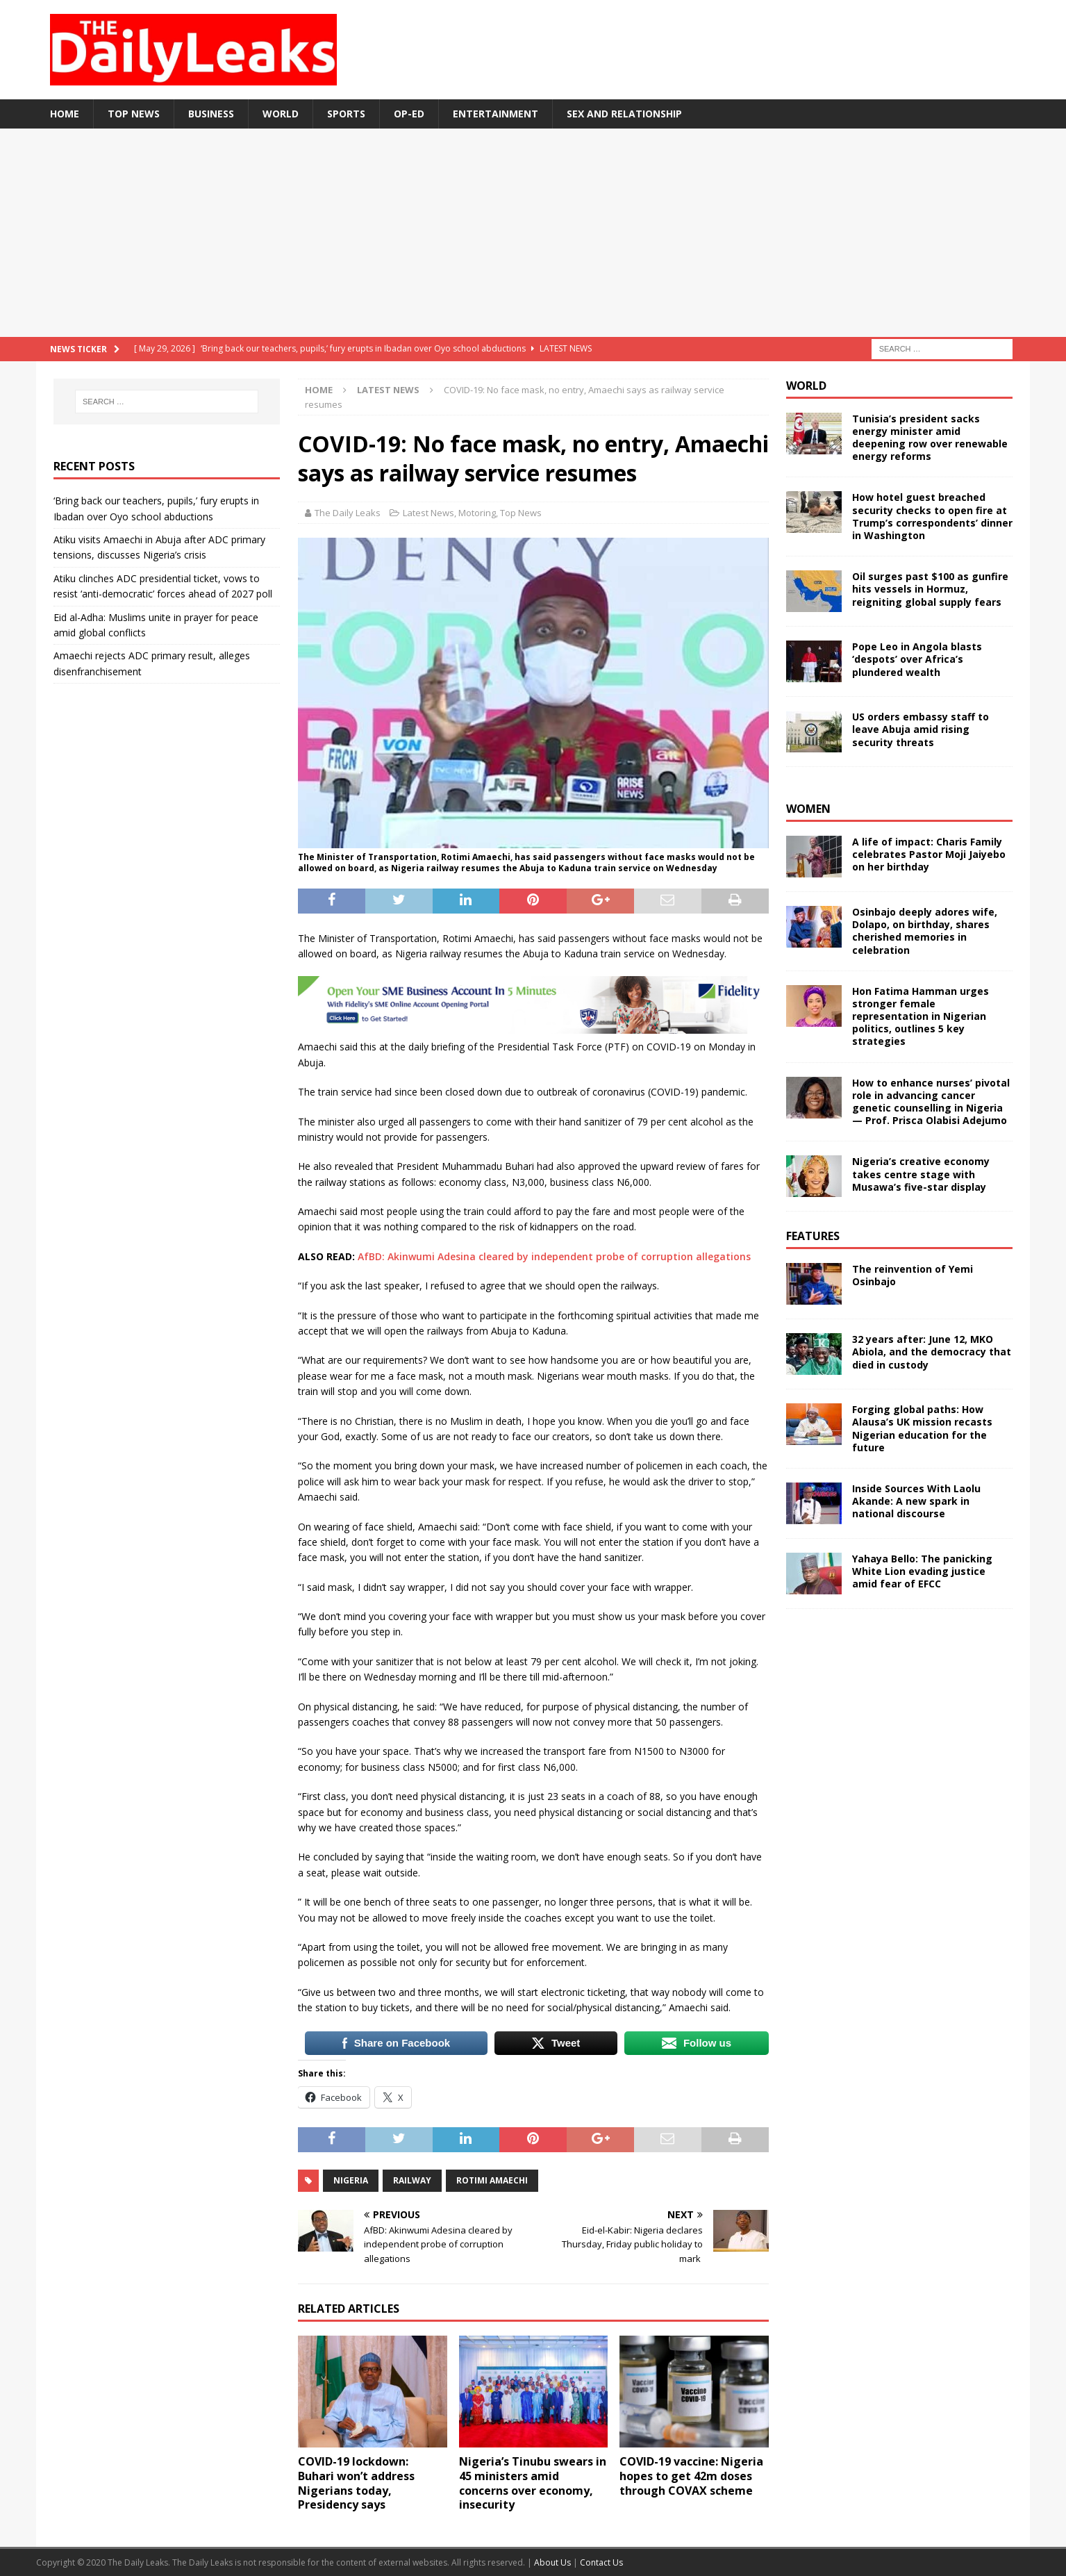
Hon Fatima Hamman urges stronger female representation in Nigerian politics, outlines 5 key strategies (920, 1016)
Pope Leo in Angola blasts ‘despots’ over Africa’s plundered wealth (917, 659)
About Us (553, 2562)
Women (808, 808)
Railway (412, 2180)
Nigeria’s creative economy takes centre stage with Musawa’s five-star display (921, 1174)
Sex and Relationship (624, 113)
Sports (346, 113)
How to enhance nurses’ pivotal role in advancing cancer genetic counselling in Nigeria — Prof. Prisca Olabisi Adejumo (931, 1102)
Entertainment (495, 113)
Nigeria (350, 2180)
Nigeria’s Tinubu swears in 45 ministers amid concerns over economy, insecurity (532, 2483)
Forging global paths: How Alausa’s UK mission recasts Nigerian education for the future (922, 1428)
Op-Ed (409, 113)
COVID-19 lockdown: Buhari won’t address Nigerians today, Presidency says (356, 2483)
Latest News (428, 512)
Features (813, 1236)
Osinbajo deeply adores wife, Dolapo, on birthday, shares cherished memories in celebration (924, 931)
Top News (134, 113)
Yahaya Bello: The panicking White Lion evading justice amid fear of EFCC (922, 1571)
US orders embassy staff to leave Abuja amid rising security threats (920, 729)
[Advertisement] (533, 232)
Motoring (477, 512)
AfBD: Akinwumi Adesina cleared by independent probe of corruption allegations (554, 1256)
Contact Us (601, 2562)
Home (64, 113)
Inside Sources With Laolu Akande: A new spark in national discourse (916, 1501)
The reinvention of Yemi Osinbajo (912, 1275)
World (281, 113)
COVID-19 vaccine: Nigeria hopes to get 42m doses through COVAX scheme (691, 2476)
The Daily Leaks (348, 512)
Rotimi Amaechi (492, 2180)
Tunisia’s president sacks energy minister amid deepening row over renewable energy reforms (930, 437)
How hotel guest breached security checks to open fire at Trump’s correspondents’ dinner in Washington (932, 516)
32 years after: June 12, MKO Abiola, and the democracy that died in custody (931, 1351)
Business (211, 113)
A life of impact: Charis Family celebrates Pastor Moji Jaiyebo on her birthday (929, 854)
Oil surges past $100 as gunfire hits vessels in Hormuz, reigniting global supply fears (930, 589)
